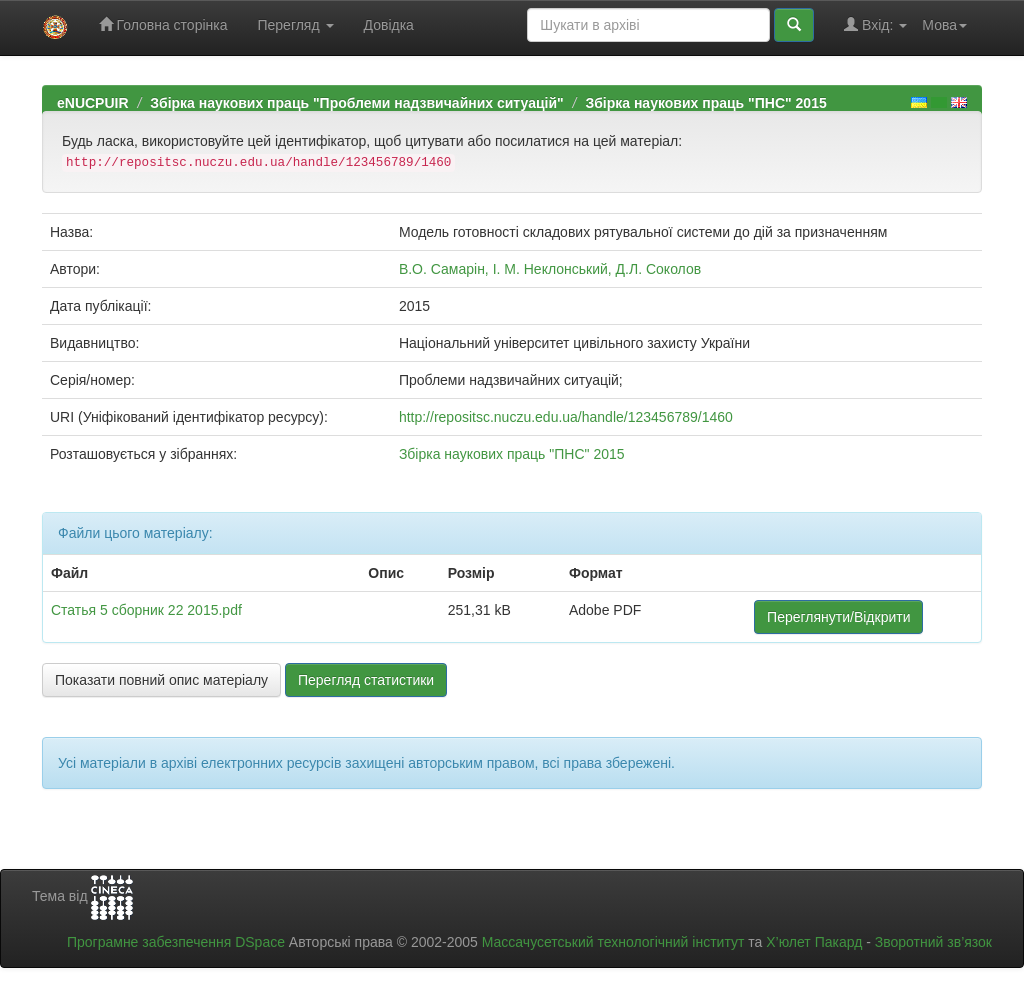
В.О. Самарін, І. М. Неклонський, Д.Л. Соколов (550, 269)
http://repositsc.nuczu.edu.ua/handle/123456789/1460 (566, 417)
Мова (944, 25)
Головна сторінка (163, 24)
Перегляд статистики (366, 680)
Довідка (389, 25)
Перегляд (295, 25)
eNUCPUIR (93, 103)
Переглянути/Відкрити (838, 617)
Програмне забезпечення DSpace (176, 942)
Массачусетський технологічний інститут (613, 942)
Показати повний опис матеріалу (161, 680)
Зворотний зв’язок (933, 942)
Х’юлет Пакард (814, 942)
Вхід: (875, 24)
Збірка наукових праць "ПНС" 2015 (705, 103)
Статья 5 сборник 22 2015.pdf (146, 610)
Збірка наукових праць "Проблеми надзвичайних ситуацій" (356, 103)
